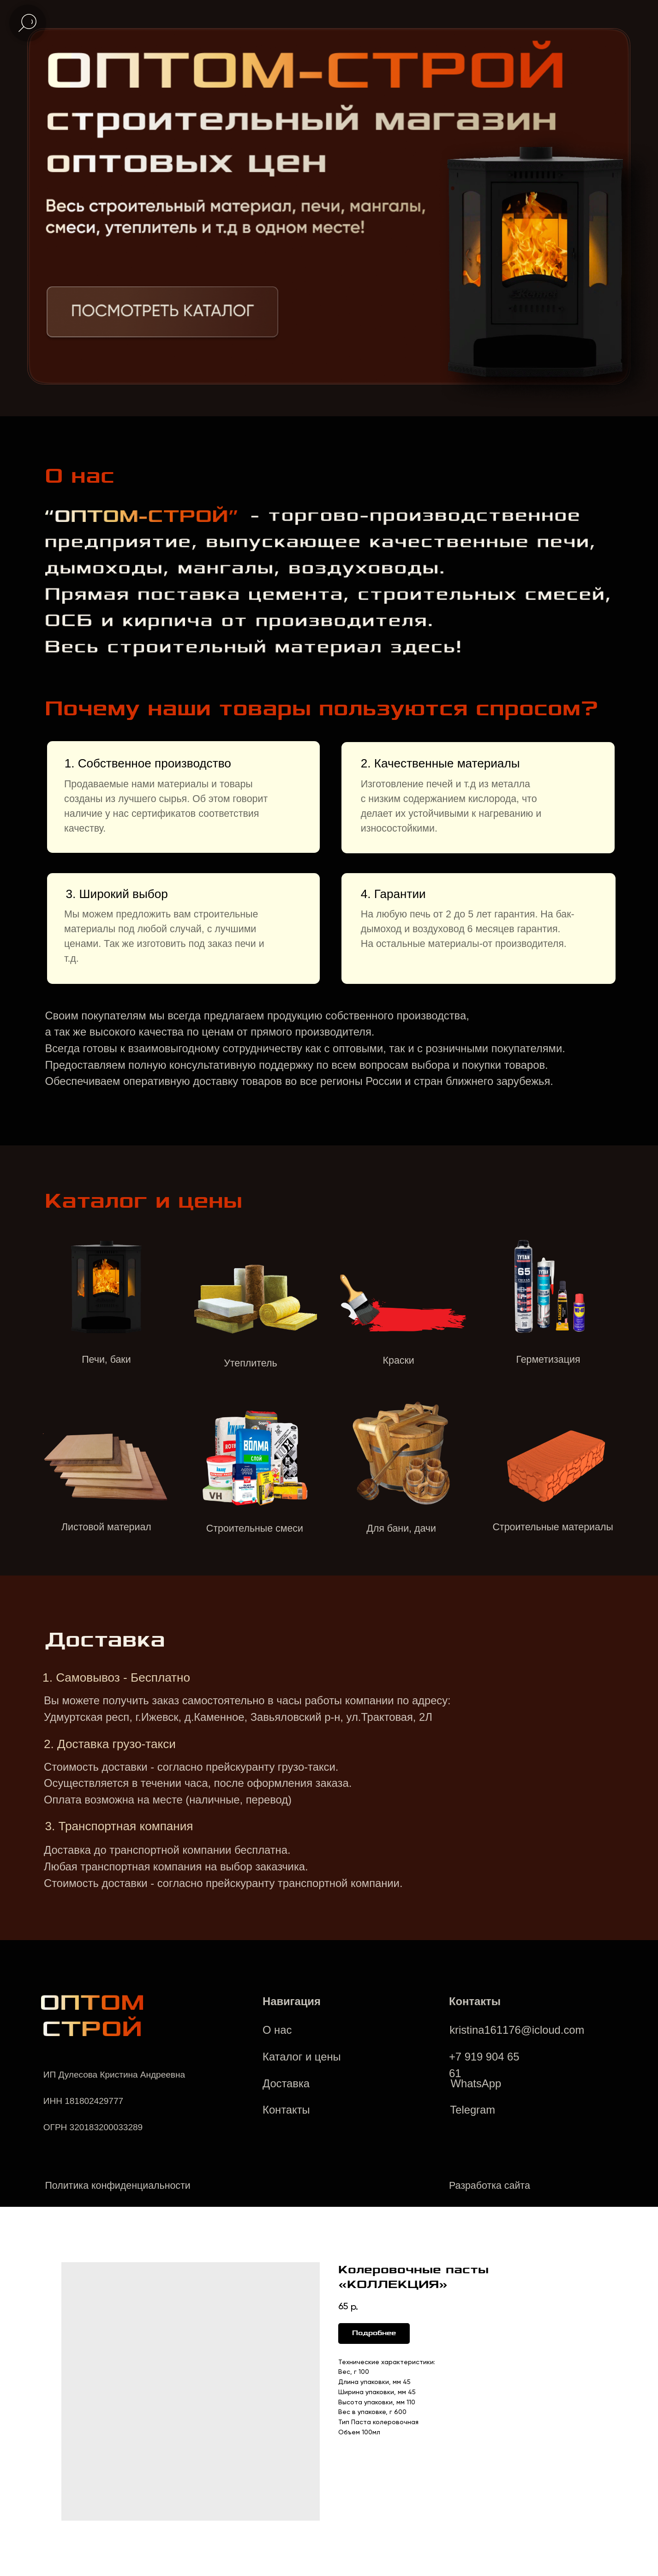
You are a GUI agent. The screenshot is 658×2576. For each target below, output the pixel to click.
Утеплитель (250, 1363)
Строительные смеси (254, 1528)
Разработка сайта (489, 2185)
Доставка (286, 2083)
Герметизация (548, 1359)
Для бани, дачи (401, 1528)
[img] (162, 314)
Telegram (472, 2109)
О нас (277, 2030)
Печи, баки (106, 1359)
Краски (398, 1360)
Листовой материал (106, 1527)
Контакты (286, 2109)
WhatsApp (476, 2083)
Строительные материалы (552, 1527)
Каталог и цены (302, 2056)
